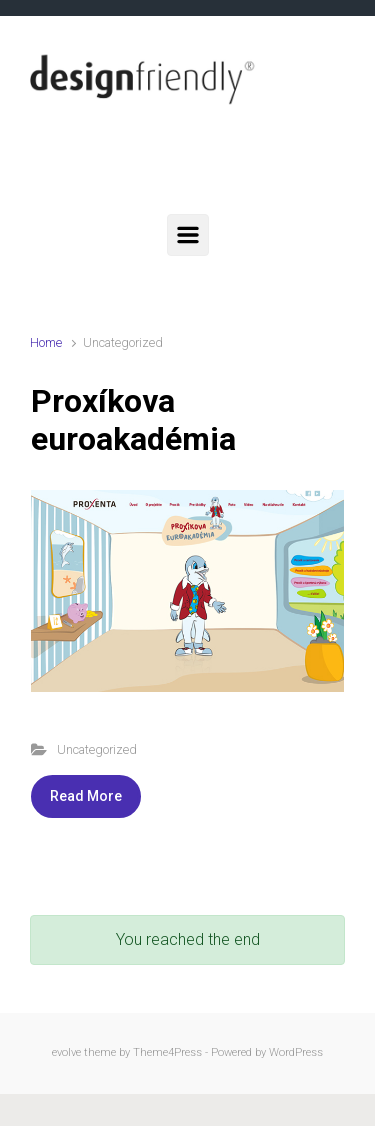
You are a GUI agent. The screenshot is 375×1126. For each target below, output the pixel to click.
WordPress (296, 1052)
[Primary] (188, 235)
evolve (66, 1052)
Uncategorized (97, 749)
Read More (86, 796)
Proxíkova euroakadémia (133, 420)
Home (46, 342)
